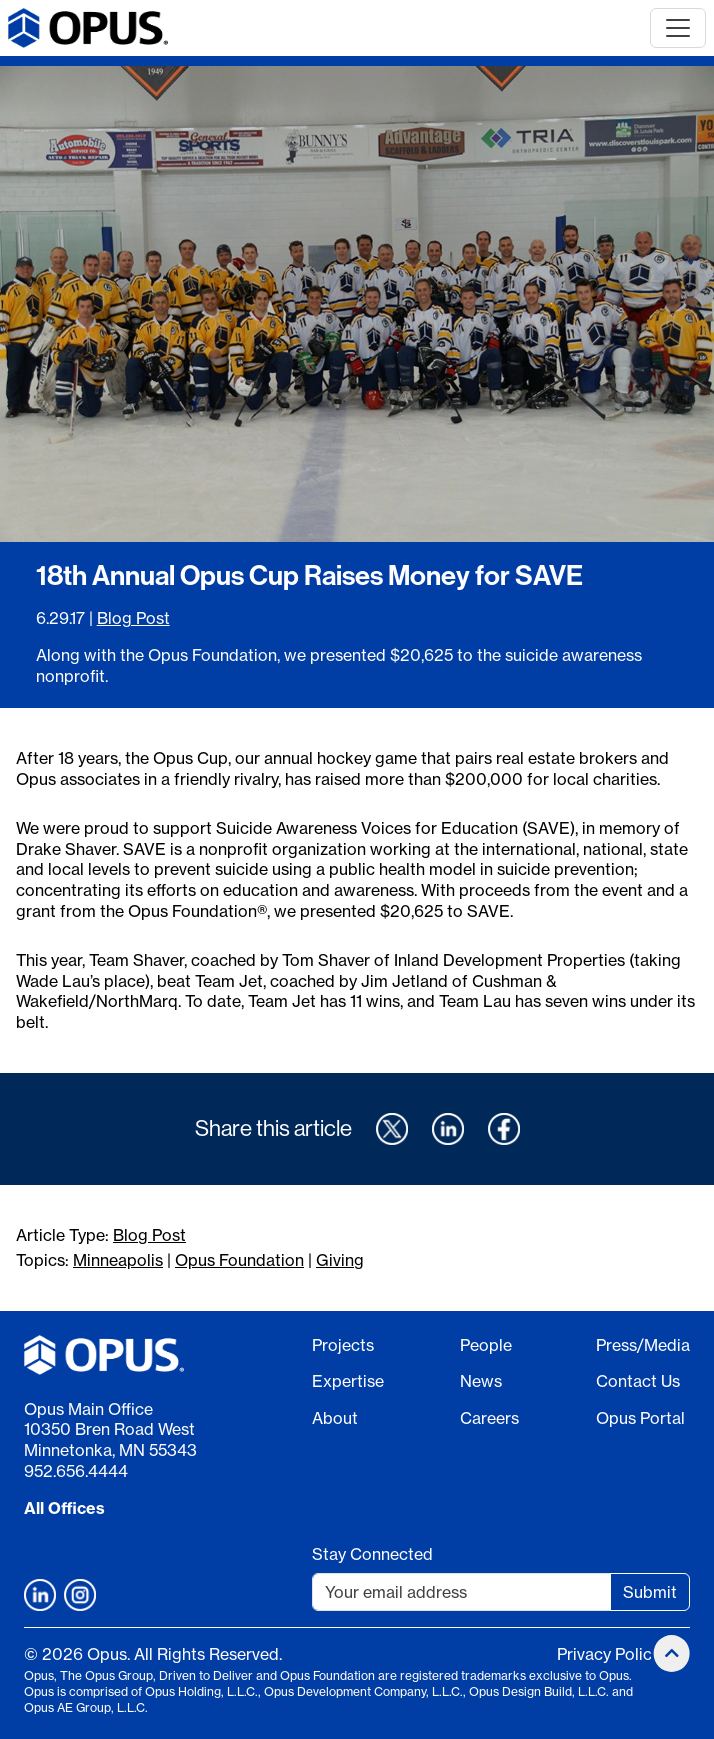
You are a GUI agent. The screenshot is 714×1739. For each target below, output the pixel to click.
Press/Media (643, 1345)
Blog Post (133, 618)
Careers (489, 1418)
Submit (650, 1592)
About (335, 1418)
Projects (343, 1345)
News (481, 1381)
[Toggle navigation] (678, 28)
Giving (340, 1260)
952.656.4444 (76, 1471)
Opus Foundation (239, 1260)
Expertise (348, 1381)
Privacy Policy (608, 1654)
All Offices (64, 1508)
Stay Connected (372, 1554)
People (486, 1345)
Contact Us (638, 1381)
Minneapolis (118, 1260)
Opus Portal (640, 1418)
